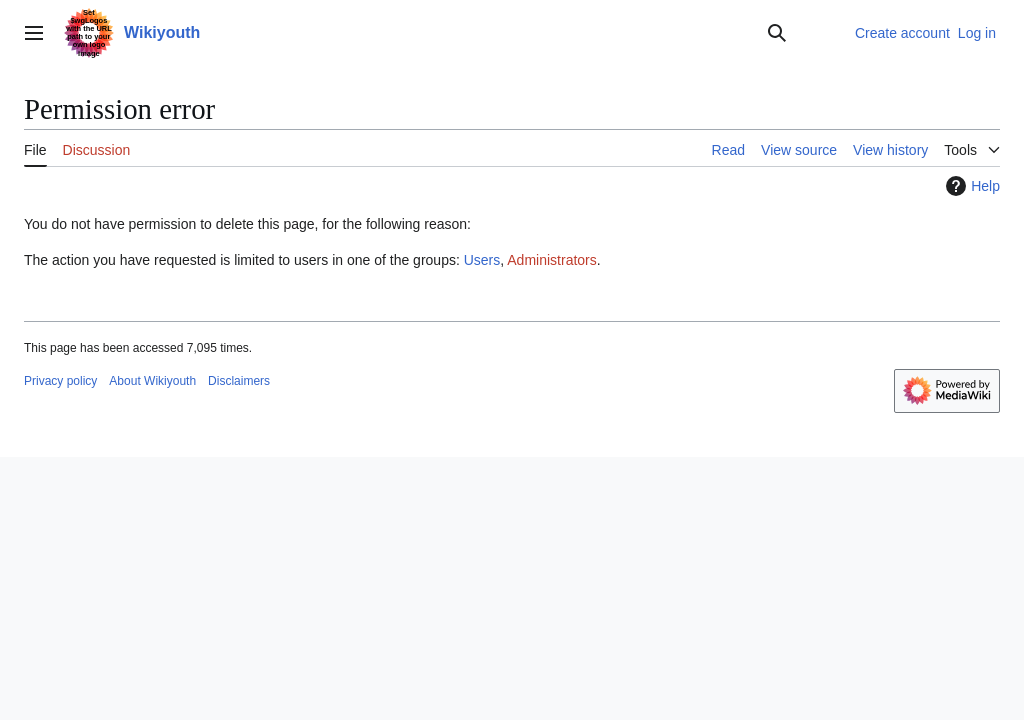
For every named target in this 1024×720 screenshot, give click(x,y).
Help (970, 186)
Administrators (551, 260)
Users (482, 260)
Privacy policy (60, 381)
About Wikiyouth (152, 381)
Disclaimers (239, 381)
